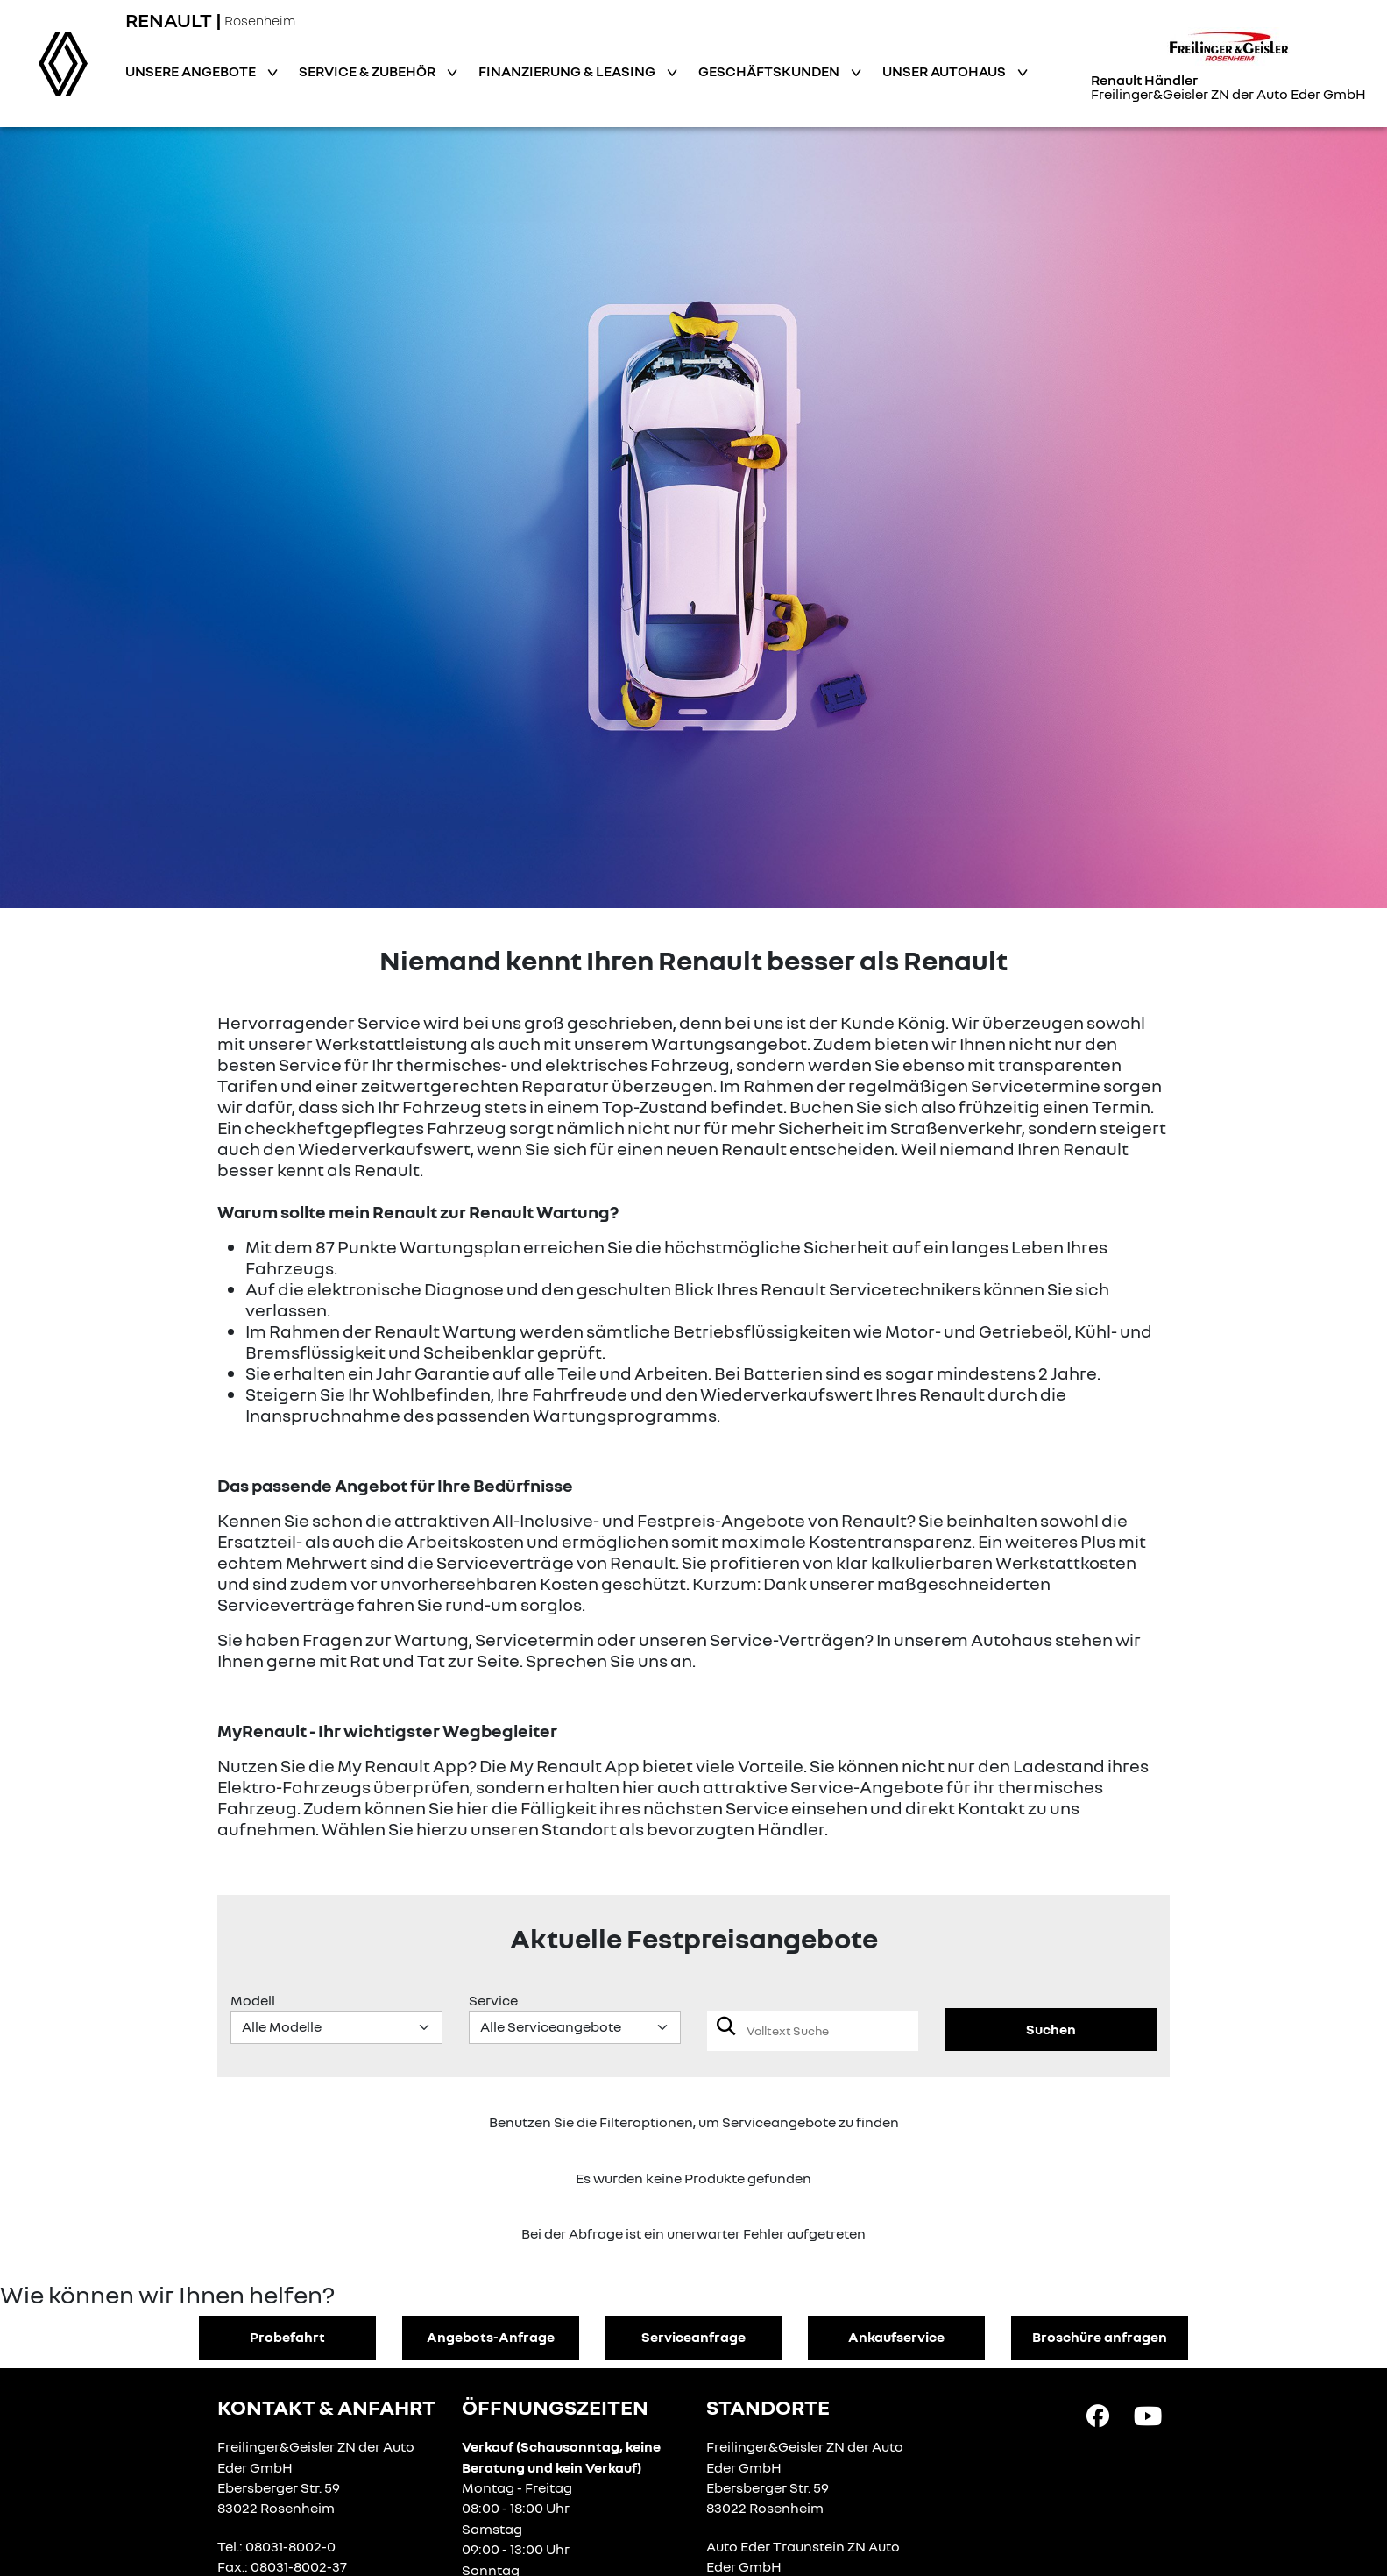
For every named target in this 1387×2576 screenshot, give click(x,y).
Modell (252, 2000)
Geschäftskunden (770, 71)
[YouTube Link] (1148, 2414)
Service (493, 2000)
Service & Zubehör (368, 71)
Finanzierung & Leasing (568, 71)
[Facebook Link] (1098, 2414)
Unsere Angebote (191, 71)
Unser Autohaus (945, 71)
